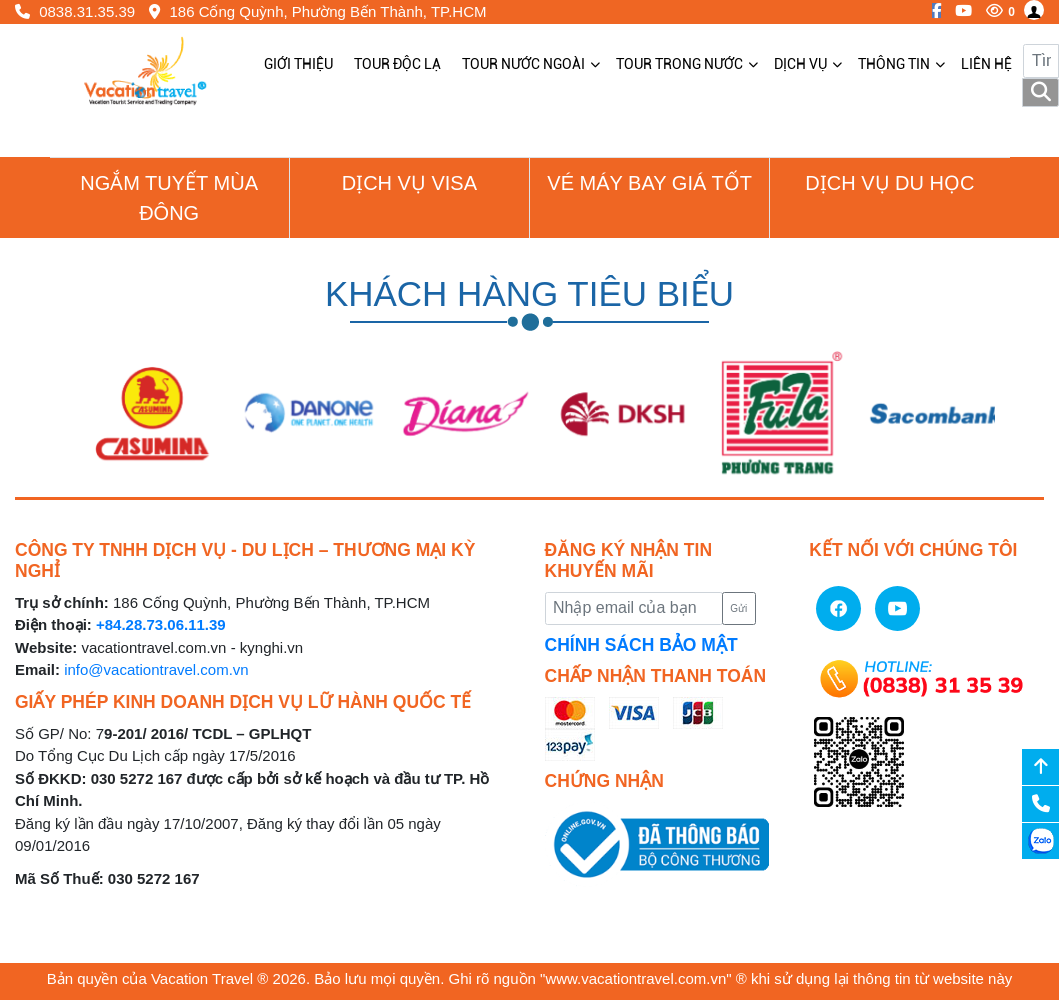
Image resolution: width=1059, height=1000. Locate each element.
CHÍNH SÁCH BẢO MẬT (641, 645)
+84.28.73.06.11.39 (161, 624)
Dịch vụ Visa (409, 183)
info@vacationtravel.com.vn (156, 669)
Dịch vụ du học (889, 183)
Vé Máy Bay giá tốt (649, 183)
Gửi (738, 608)
